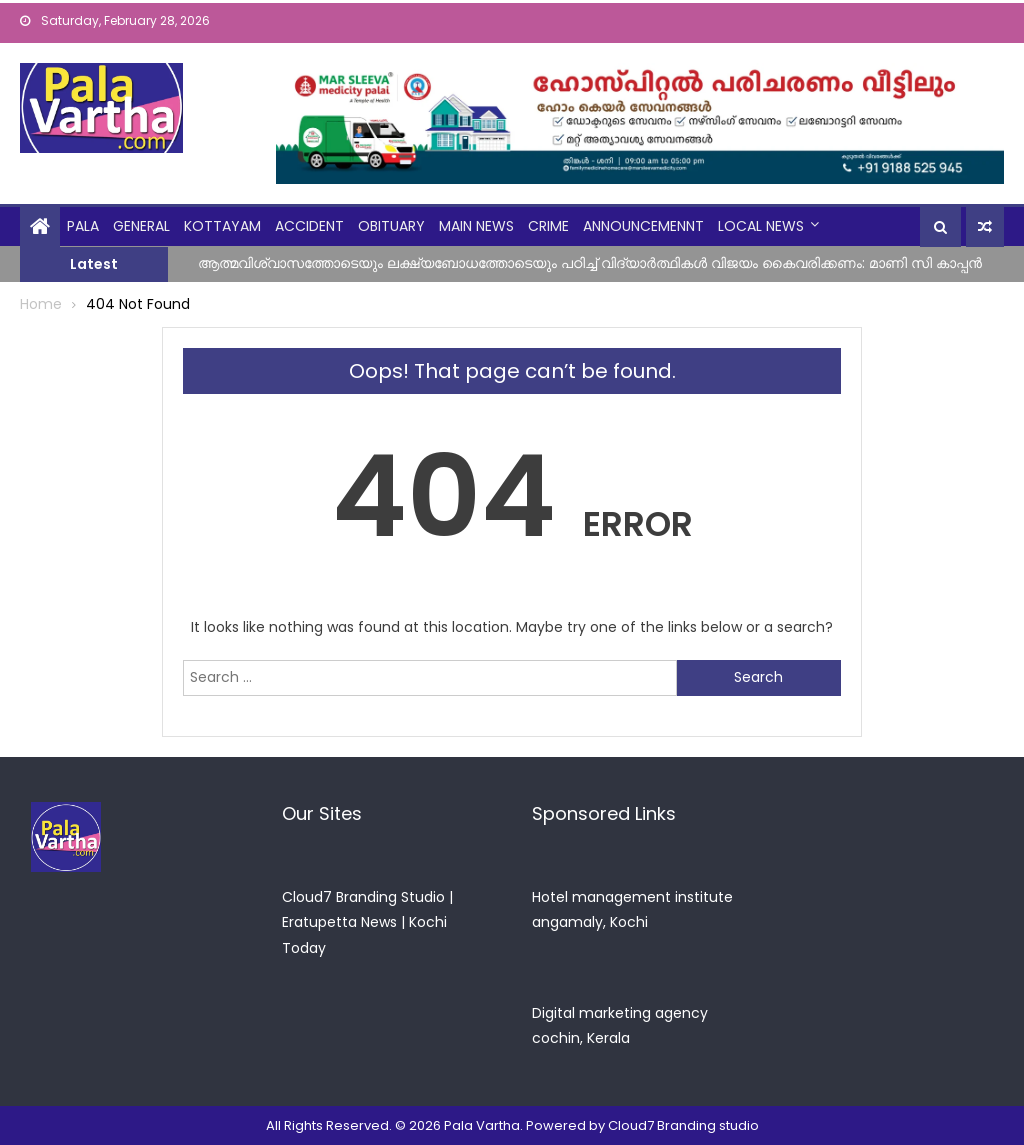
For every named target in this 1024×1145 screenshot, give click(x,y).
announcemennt (643, 226)
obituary (391, 226)
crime (548, 226)
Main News (476, 226)
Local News (761, 226)
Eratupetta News (339, 922)
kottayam (222, 226)
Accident (309, 226)
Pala (83, 226)
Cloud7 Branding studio (683, 1125)
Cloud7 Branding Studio (363, 897)
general (141, 226)
